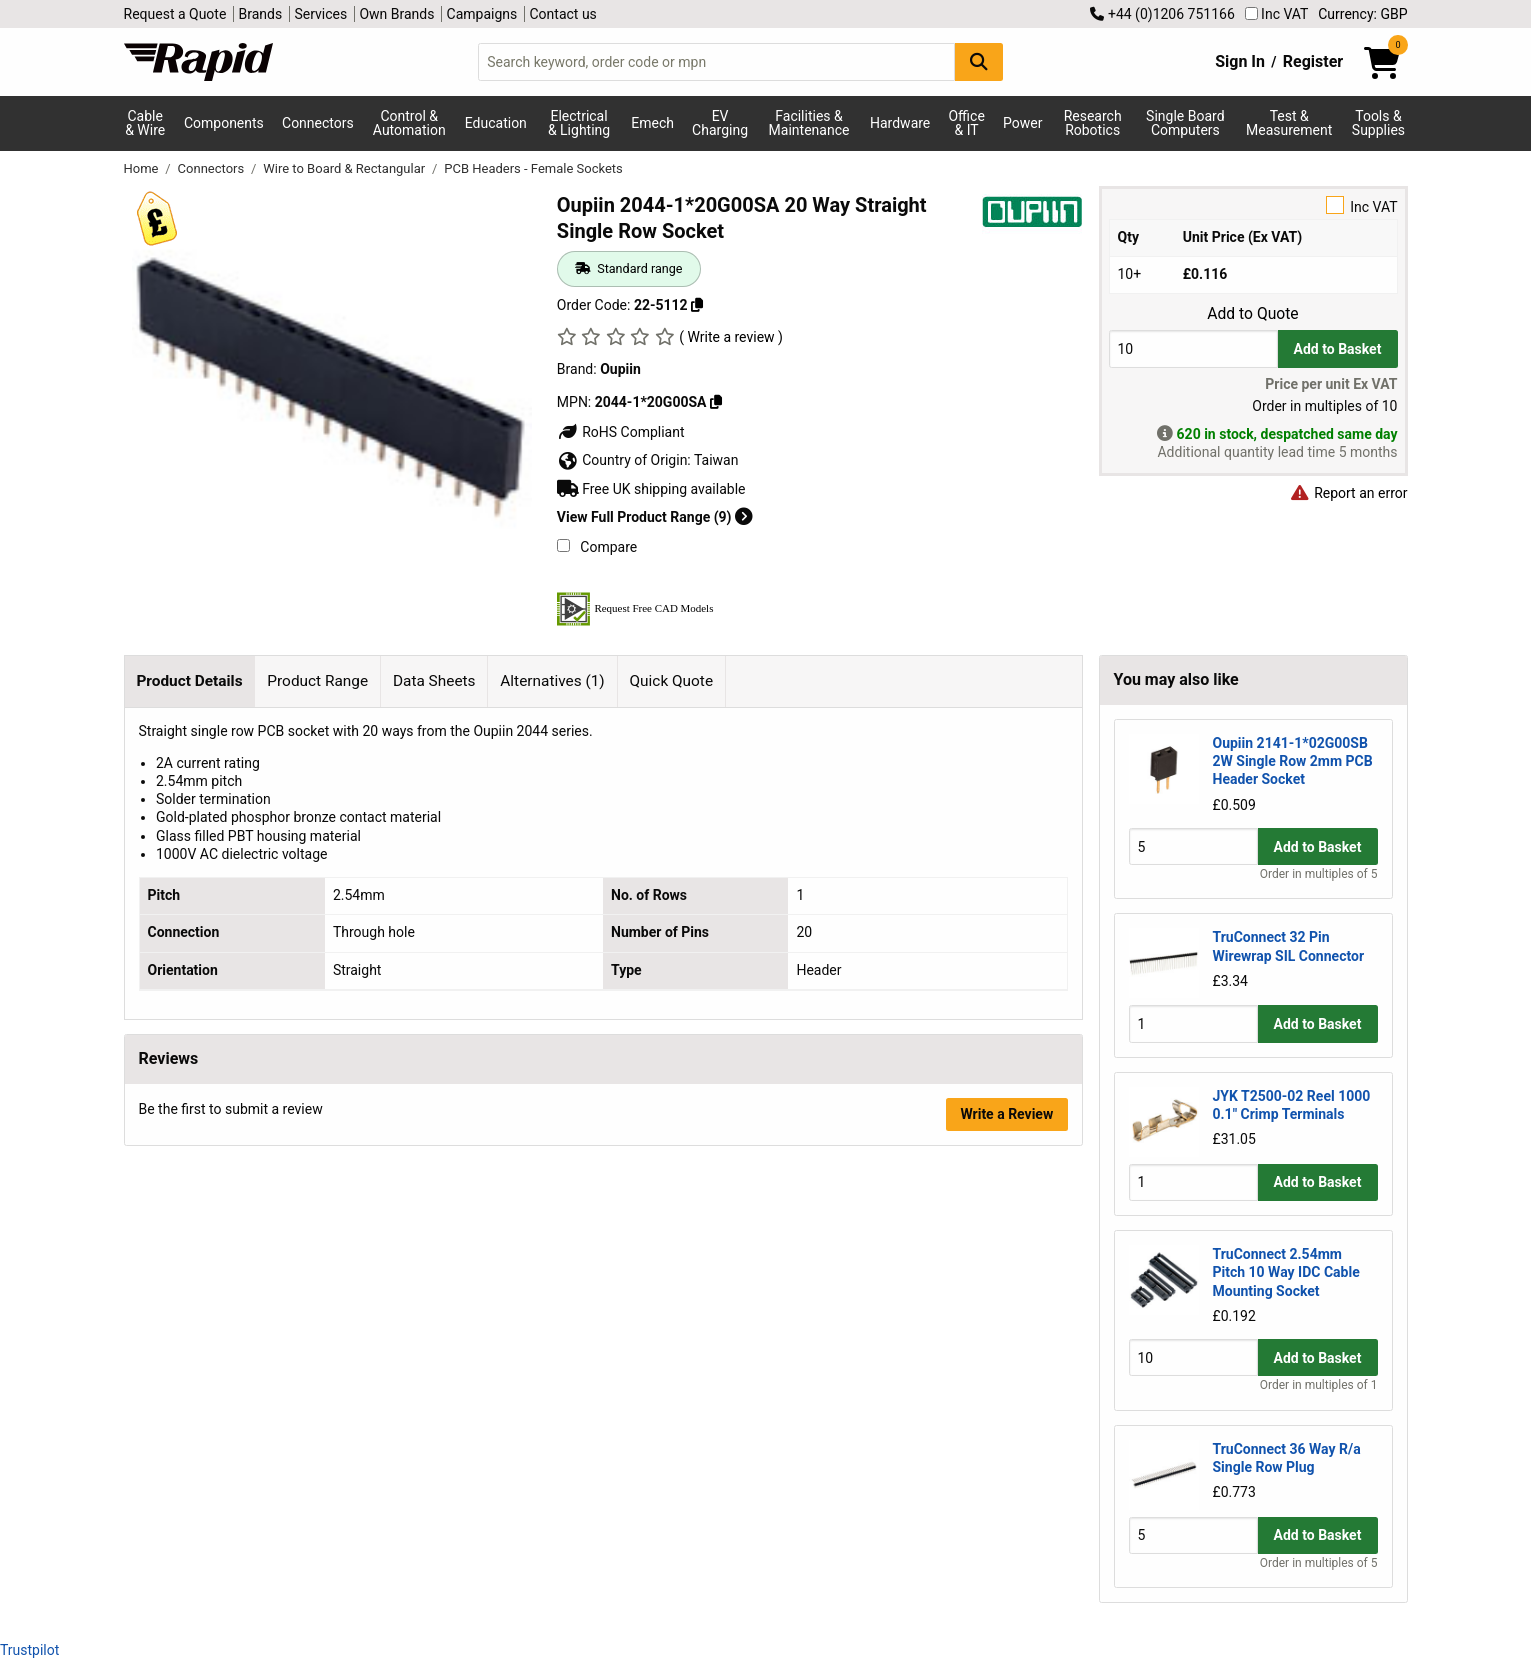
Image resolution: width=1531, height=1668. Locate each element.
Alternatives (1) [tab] (552, 681)
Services (320, 14)
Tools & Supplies (1378, 123)
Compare (597, 547)
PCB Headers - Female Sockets (533, 168)
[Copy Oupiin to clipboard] (716, 402)
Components (224, 123)
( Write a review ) (731, 337)
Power (1022, 123)
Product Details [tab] (189, 681)
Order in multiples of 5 (1319, 874)
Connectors (318, 123)
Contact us (563, 14)
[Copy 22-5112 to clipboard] (697, 305)
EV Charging (720, 123)
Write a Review (1006, 1114)
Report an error (1349, 493)
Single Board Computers (1185, 123)
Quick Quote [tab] (672, 681)
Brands (261, 14)
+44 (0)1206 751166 (1162, 14)
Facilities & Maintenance (809, 123)
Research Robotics (1093, 123)
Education (496, 123)
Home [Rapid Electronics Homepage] (143, 168)
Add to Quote (1252, 314)
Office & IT (966, 123)
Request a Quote (175, 14)
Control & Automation (409, 123)
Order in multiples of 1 (1319, 1385)
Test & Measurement (1289, 123)
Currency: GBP (1362, 14)
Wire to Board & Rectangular (345, 168)
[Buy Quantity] (1193, 348)
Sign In (1240, 61)
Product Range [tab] (317, 681)
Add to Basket (1338, 349)
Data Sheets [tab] (434, 681)
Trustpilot (29, 1650)
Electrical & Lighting (579, 123)
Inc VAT (1277, 14)
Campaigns (482, 14)
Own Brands (396, 14)
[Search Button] (979, 61)
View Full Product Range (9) (655, 517)
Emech (652, 123)
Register (1313, 61)
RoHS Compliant (621, 432)
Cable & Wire (145, 123)
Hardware (900, 123)
